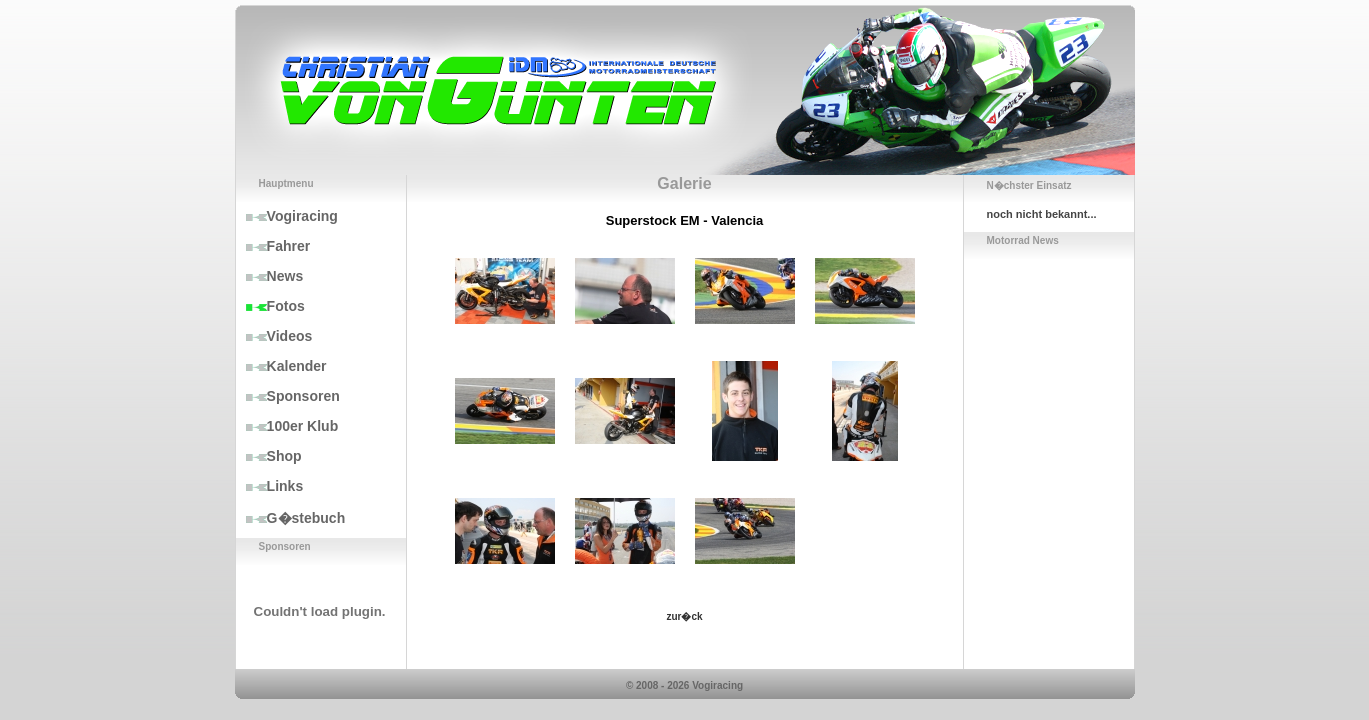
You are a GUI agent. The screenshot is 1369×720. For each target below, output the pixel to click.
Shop (269, 456)
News (270, 276)
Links (270, 486)
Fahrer (273, 246)
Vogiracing (287, 216)
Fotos (270, 306)
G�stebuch (291, 518)
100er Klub (287, 426)
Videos (274, 336)
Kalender (281, 366)
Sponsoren (288, 396)
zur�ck (684, 616)
